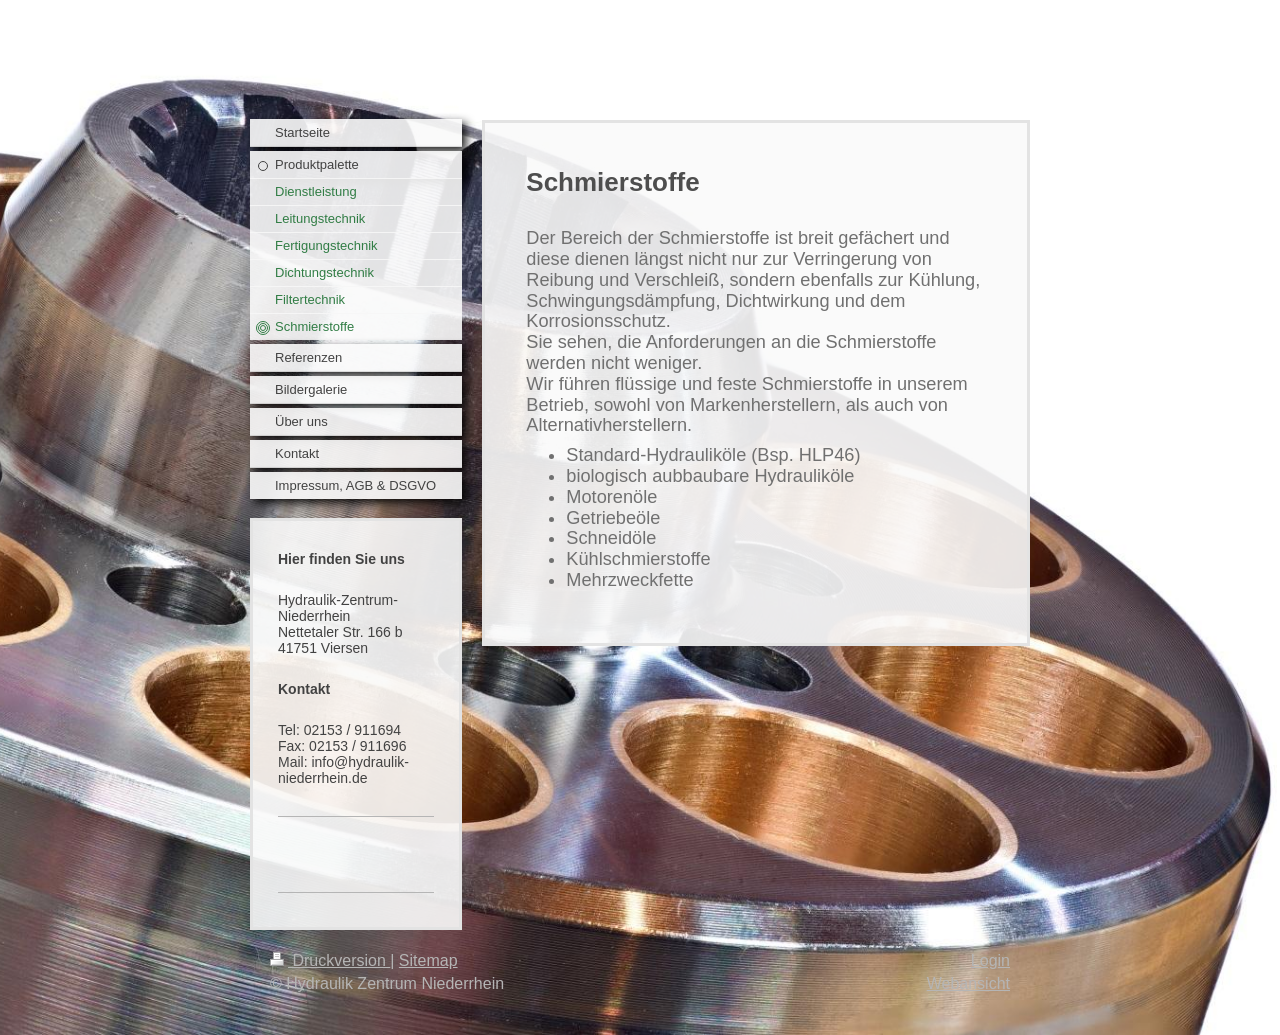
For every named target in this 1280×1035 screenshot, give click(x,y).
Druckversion (330, 960)
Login (990, 960)
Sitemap (428, 960)
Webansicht (968, 983)
